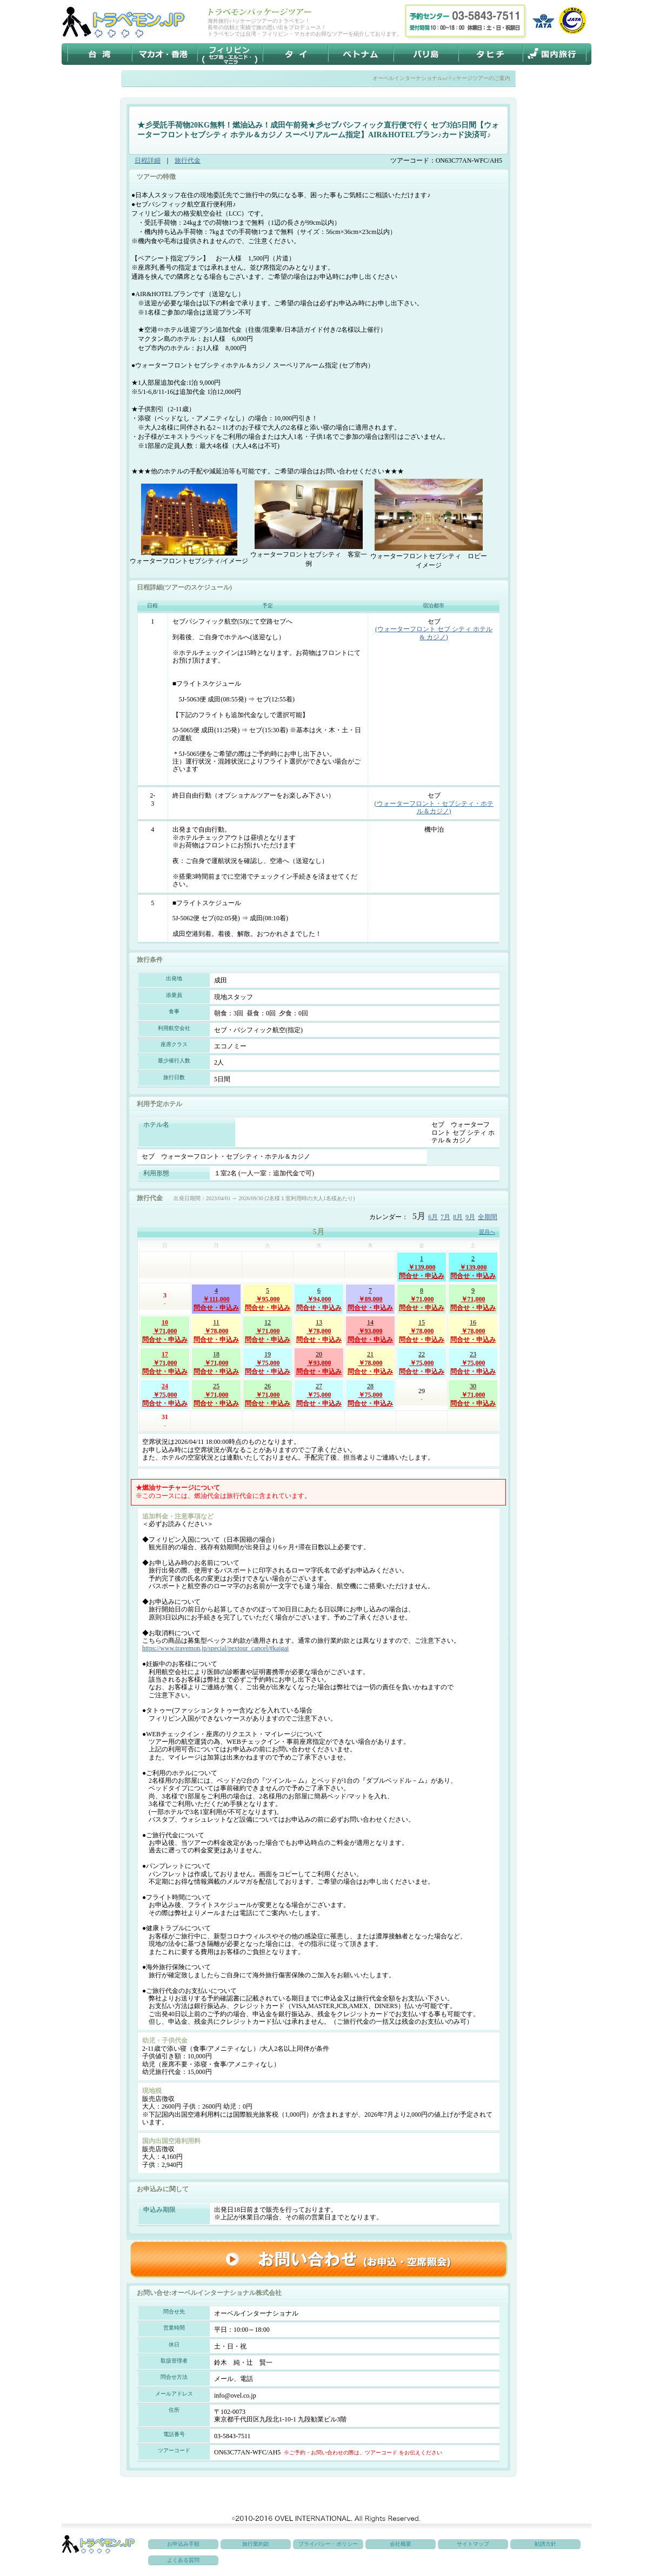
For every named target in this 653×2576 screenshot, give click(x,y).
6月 (433, 1217)
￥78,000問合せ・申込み (216, 1330)
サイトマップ (473, 2544)
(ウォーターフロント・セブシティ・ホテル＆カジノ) (434, 807)
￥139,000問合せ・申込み (421, 1267)
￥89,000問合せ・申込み (370, 1299)
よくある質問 (183, 2560)
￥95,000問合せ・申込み (267, 1299)
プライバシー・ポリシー (328, 2544)
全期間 (487, 1217)
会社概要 (400, 2544)
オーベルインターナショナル (407, 78)
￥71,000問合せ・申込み (421, 1299)
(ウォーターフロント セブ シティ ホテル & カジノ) (433, 632)
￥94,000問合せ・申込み (319, 1299)
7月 (445, 1217)
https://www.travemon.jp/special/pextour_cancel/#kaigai (215, 1648)
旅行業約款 (255, 2544)
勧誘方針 (545, 2544)
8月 (458, 1217)
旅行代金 (188, 160)
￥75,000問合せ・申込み (267, 1362)
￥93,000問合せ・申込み (370, 1330)
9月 (470, 1217)
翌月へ (487, 1232)
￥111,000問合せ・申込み (216, 1299)
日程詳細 (148, 160)
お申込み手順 (183, 2544)
